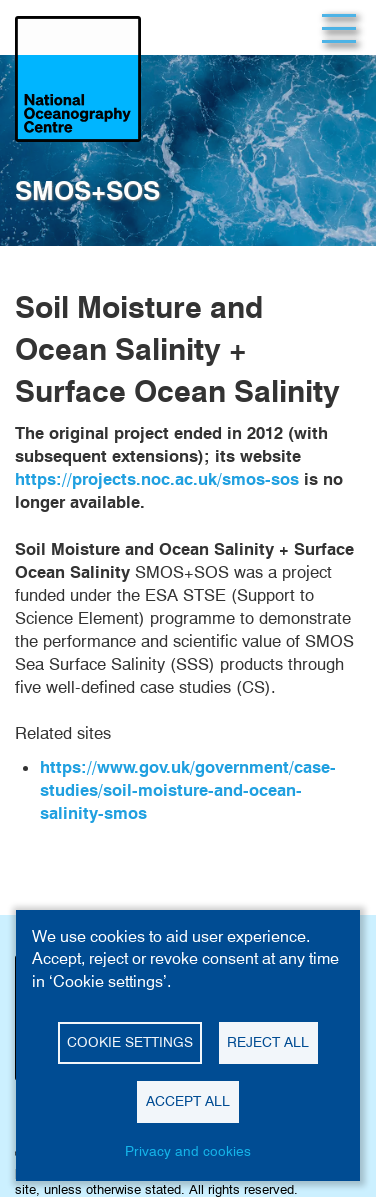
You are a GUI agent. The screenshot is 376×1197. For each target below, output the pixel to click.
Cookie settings (130, 1042)
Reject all (268, 1042)
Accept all (188, 1101)
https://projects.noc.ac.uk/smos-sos (157, 479)
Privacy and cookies (188, 1151)
